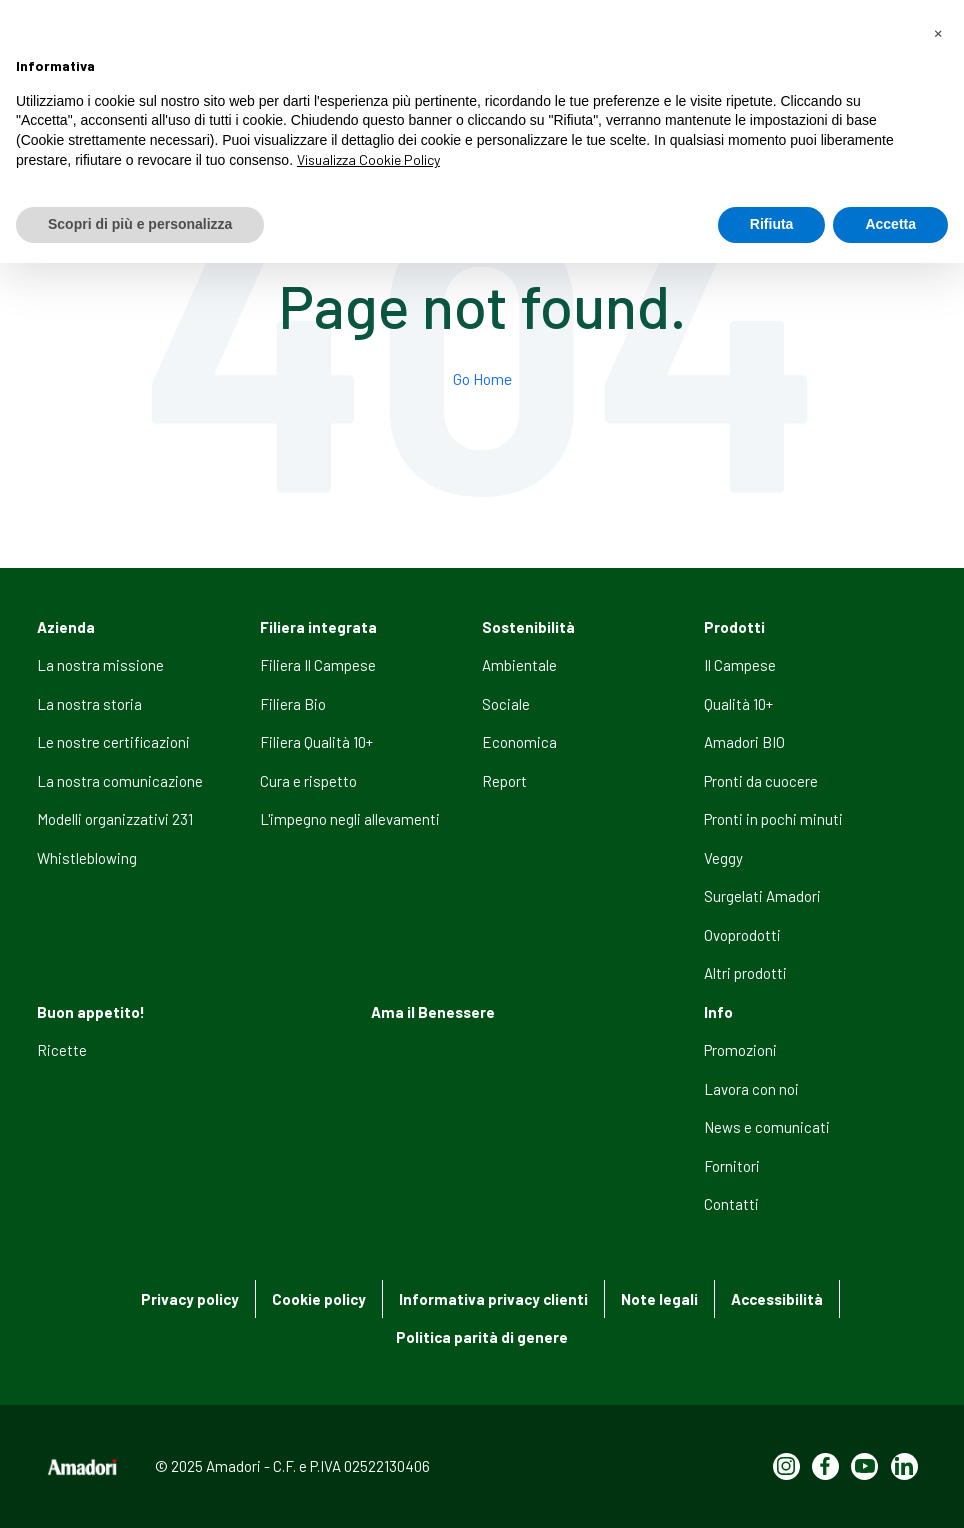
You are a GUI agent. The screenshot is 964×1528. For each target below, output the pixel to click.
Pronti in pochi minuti (773, 819)
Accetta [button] (890, 224)
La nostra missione (100, 665)
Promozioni (740, 1050)
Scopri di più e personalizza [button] (140, 224)
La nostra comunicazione (120, 781)
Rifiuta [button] (772, 224)
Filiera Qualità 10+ (316, 742)
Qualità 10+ (738, 704)
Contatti (731, 1204)
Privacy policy (190, 1299)
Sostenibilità (528, 627)
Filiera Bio (293, 704)
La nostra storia (89, 704)
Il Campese (740, 665)
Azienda (66, 627)
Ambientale (519, 665)
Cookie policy (319, 1299)
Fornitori (732, 1166)
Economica (519, 742)
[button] (938, 32)
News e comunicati (767, 1127)
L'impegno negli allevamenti (350, 819)
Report (504, 781)
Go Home (482, 378)
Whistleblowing (87, 858)
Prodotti (734, 627)
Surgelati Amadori (762, 896)
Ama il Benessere (433, 1012)
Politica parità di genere (482, 1337)
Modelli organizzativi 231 (115, 819)
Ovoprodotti (742, 935)
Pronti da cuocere (761, 781)
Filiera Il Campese (318, 665)
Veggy (723, 858)
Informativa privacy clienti (493, 1299)
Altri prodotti (745, 973)
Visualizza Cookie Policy (368, 159)
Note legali (659, 1299)
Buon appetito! (91, 1012)
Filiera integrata (318, 627)
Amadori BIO (744, 742)
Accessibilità (777, 1299)
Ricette (62, 1050)
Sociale (506, 704)
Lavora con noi (751, 1089)
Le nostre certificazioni (113, 742)
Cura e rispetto (308, 781)
